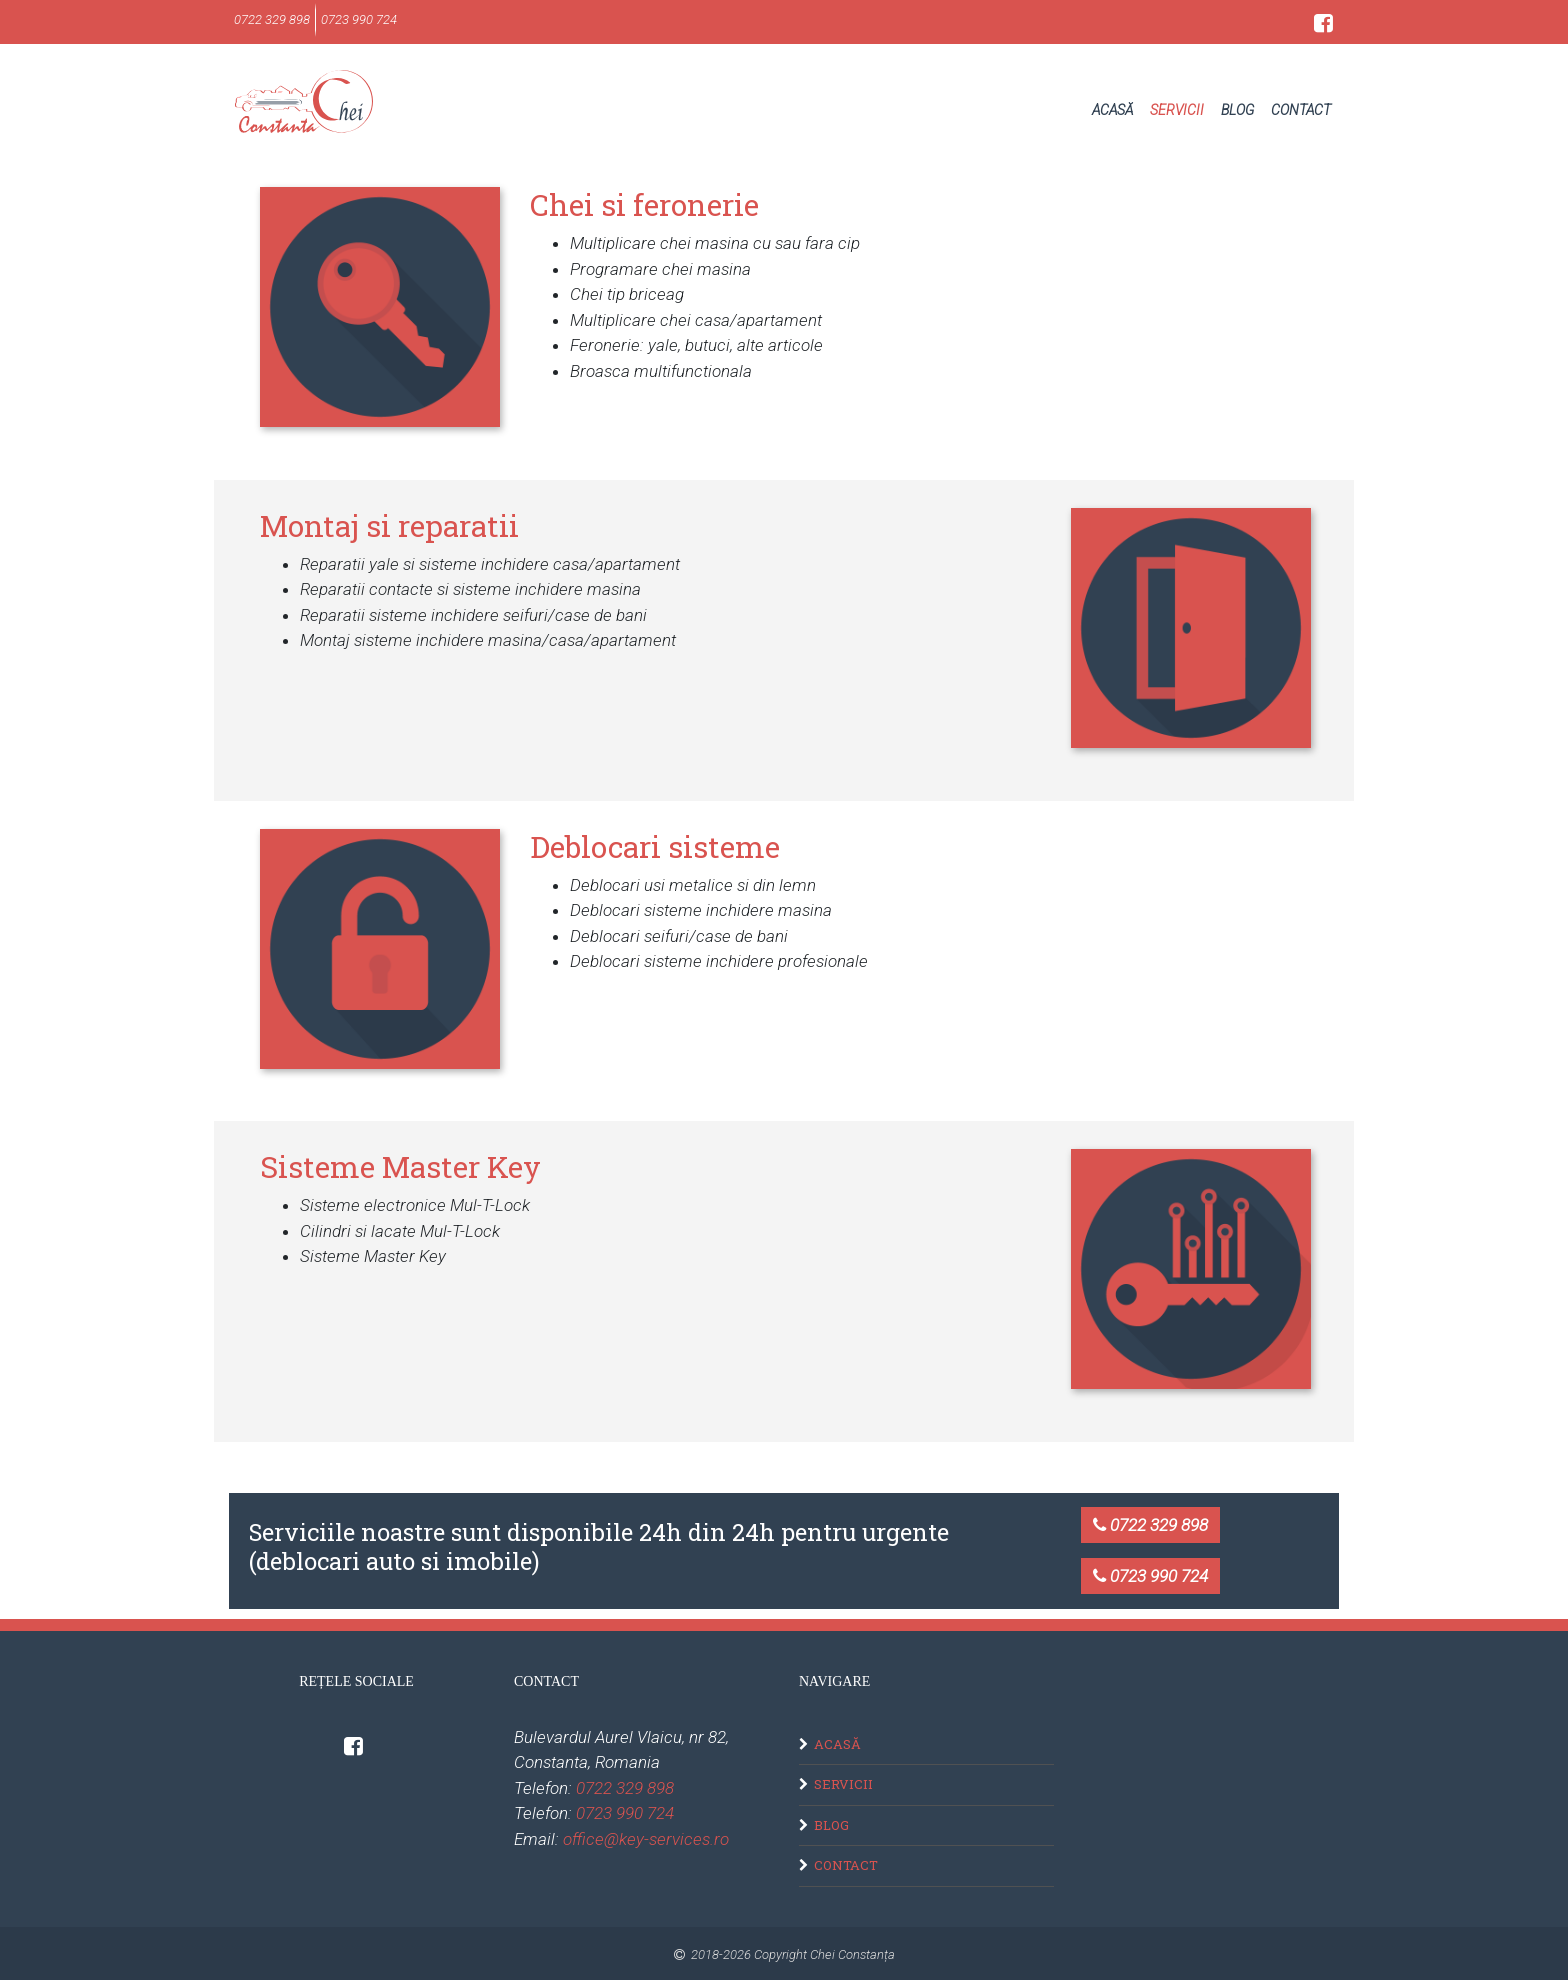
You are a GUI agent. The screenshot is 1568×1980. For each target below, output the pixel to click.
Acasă (1112, 110)
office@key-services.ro (646, 1839)
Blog (1237, 110)
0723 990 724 (1150, 1576)
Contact (1301, 110)
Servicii (1177, 110)
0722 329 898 (1150, 1525)
